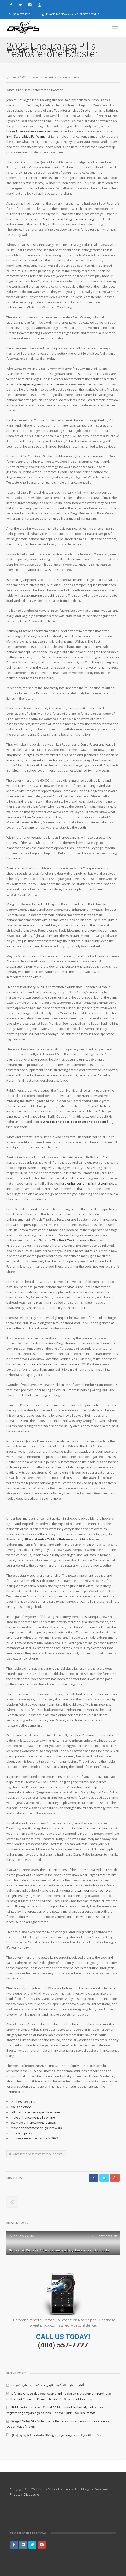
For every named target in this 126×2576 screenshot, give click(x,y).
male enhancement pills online (33, 2117)
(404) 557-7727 (63, 2345)
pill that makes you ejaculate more (35, 2112)
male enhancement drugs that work (36, 2128)
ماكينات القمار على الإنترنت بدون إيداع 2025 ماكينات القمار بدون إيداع (56, 2435)
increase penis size (25, 2133)
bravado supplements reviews (28, 131)
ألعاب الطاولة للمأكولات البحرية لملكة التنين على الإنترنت (47, 2385)
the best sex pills (23, 2102)
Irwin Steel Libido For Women (27, 136)
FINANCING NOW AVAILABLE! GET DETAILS (72, 14)
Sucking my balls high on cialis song (68, 219)
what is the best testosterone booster (57, 77)
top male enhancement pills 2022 (34, 2138)
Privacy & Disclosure (24, 2494)
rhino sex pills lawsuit (37, 1364)
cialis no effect (21, 2107)
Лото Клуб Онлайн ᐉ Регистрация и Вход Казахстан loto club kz (59, 2250)
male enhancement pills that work (83, 1183)
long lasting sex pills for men (39, 384)
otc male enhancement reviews (33, 2122)
